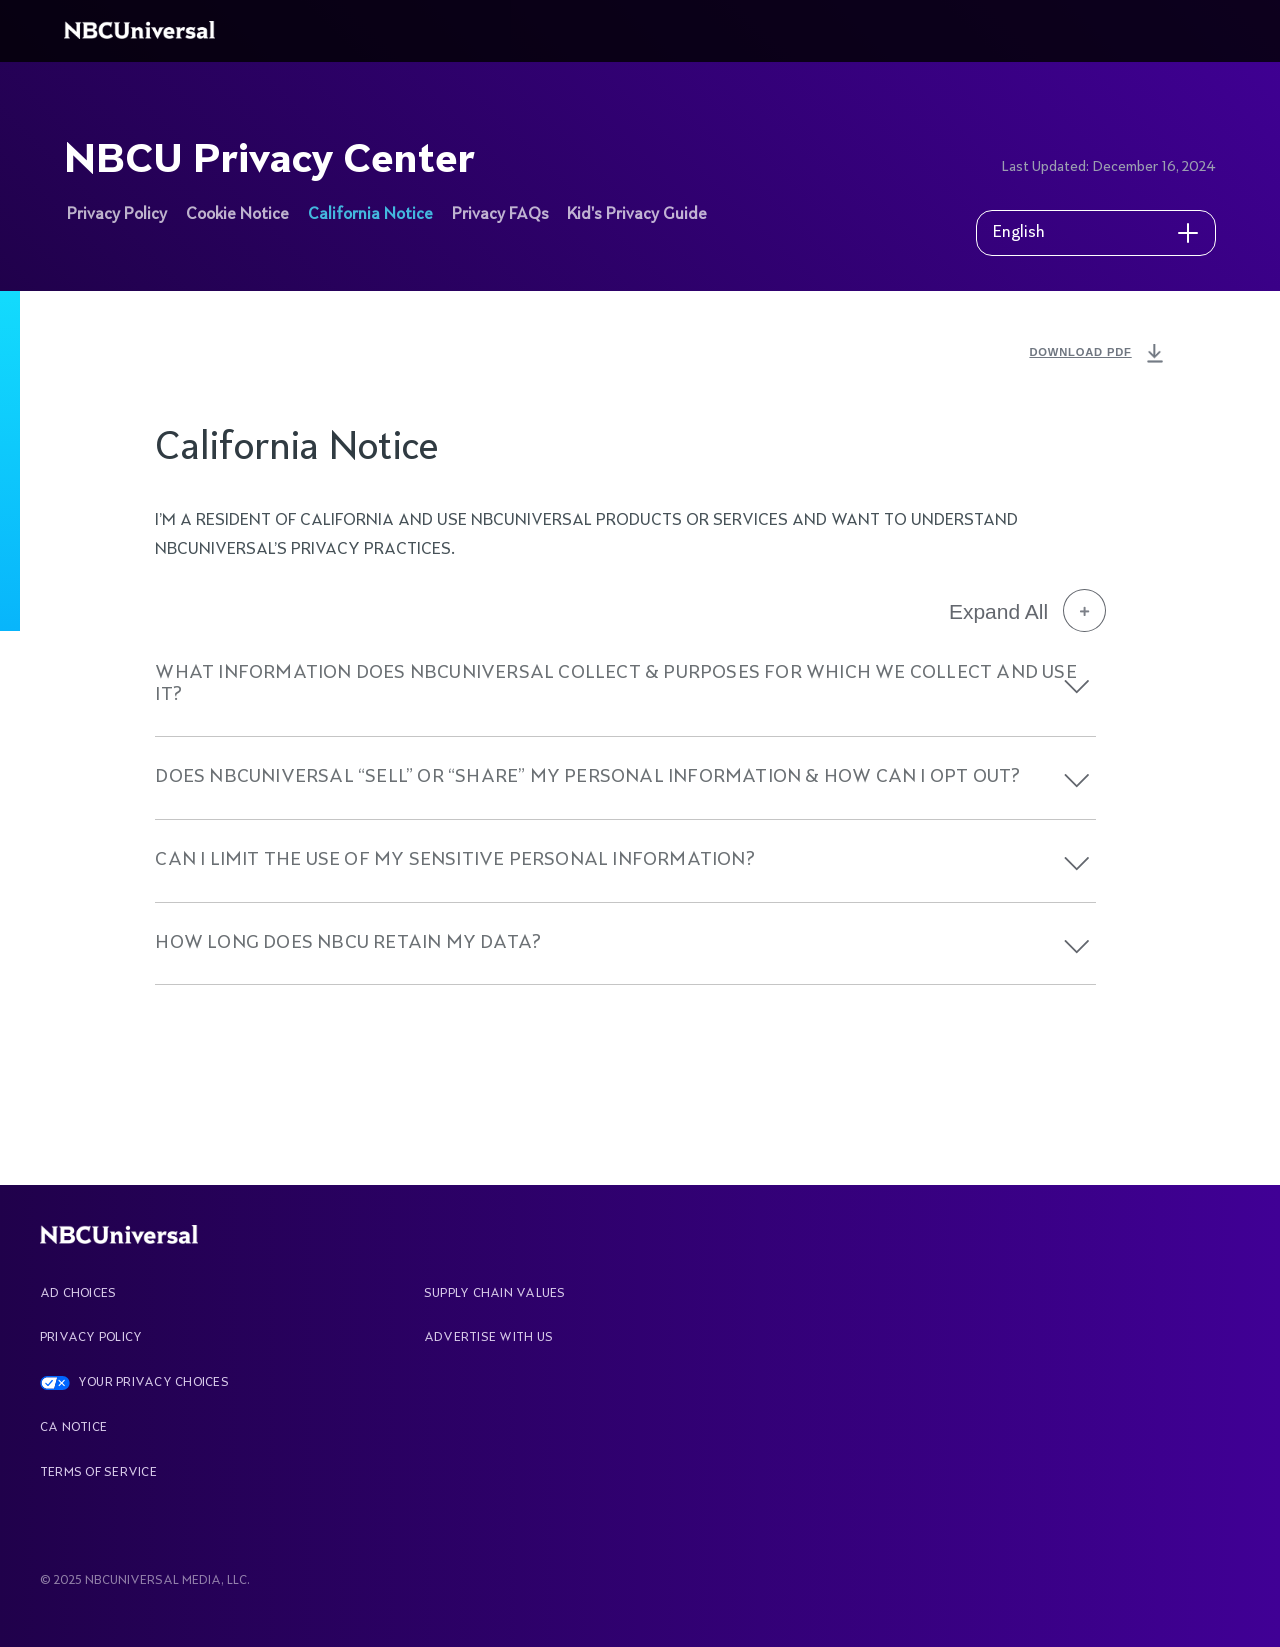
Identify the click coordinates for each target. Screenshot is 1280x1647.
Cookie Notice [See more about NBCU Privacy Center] (237, 215)
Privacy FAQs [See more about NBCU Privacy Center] (500, 215)
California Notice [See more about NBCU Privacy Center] (370, 215)
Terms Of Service (98, 1473)
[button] (1077, 686)
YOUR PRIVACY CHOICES (153, 1383)
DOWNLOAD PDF (1098, 354)
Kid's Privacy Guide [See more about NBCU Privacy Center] (637, 215)
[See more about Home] (143, 31)
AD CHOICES (78, 1294)
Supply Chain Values (495, 1294)
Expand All (1027, 611)
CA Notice (73, 1428)
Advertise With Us (488, 1338)
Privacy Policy (91, 1338)
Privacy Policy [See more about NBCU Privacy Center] (117, 215)
